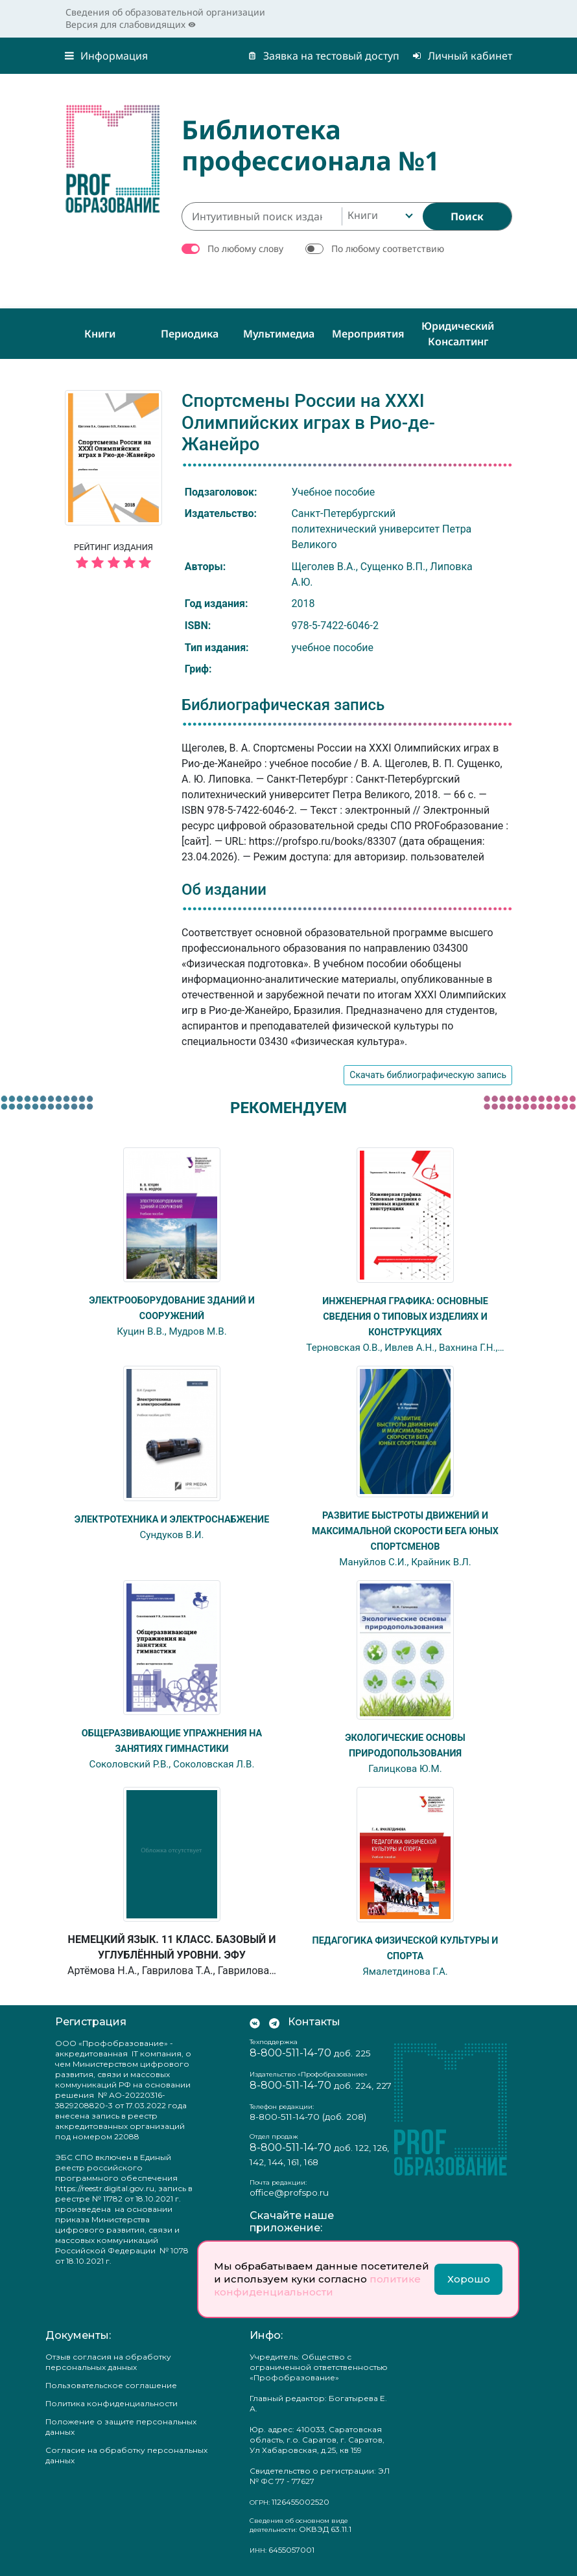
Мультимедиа (278, 334)
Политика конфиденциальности (111, 2403)
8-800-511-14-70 (290, 2053)
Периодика (189, 334)
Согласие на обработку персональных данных (126, 2455)
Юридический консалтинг (457, 334)
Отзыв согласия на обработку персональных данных (108, 2362)
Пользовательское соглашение (111, 2385)
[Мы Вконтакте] (255, 2022)
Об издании (224, 889)
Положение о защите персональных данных (120, 2427)
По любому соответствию (387, 248)
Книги (99, 334)
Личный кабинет (462, 56)
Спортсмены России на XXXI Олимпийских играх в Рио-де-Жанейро (308, 422)
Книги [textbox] (362, 215)
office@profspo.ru (289, 2192)
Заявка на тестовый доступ (323, 56)
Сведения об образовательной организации (165, 12)
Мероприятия (368, 334)
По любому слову (245, 248)
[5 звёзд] (113, 563)
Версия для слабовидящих (130, 24)
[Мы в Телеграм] (274, 2022)
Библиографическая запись (283, 705)
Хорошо (468, 2279)
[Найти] (467, 216)
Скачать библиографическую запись (427, 1075)
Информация (106, 56)
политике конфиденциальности (317, 2285)
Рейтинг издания (113, 557)
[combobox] (379, 216)
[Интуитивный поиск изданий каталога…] (262, 216)
